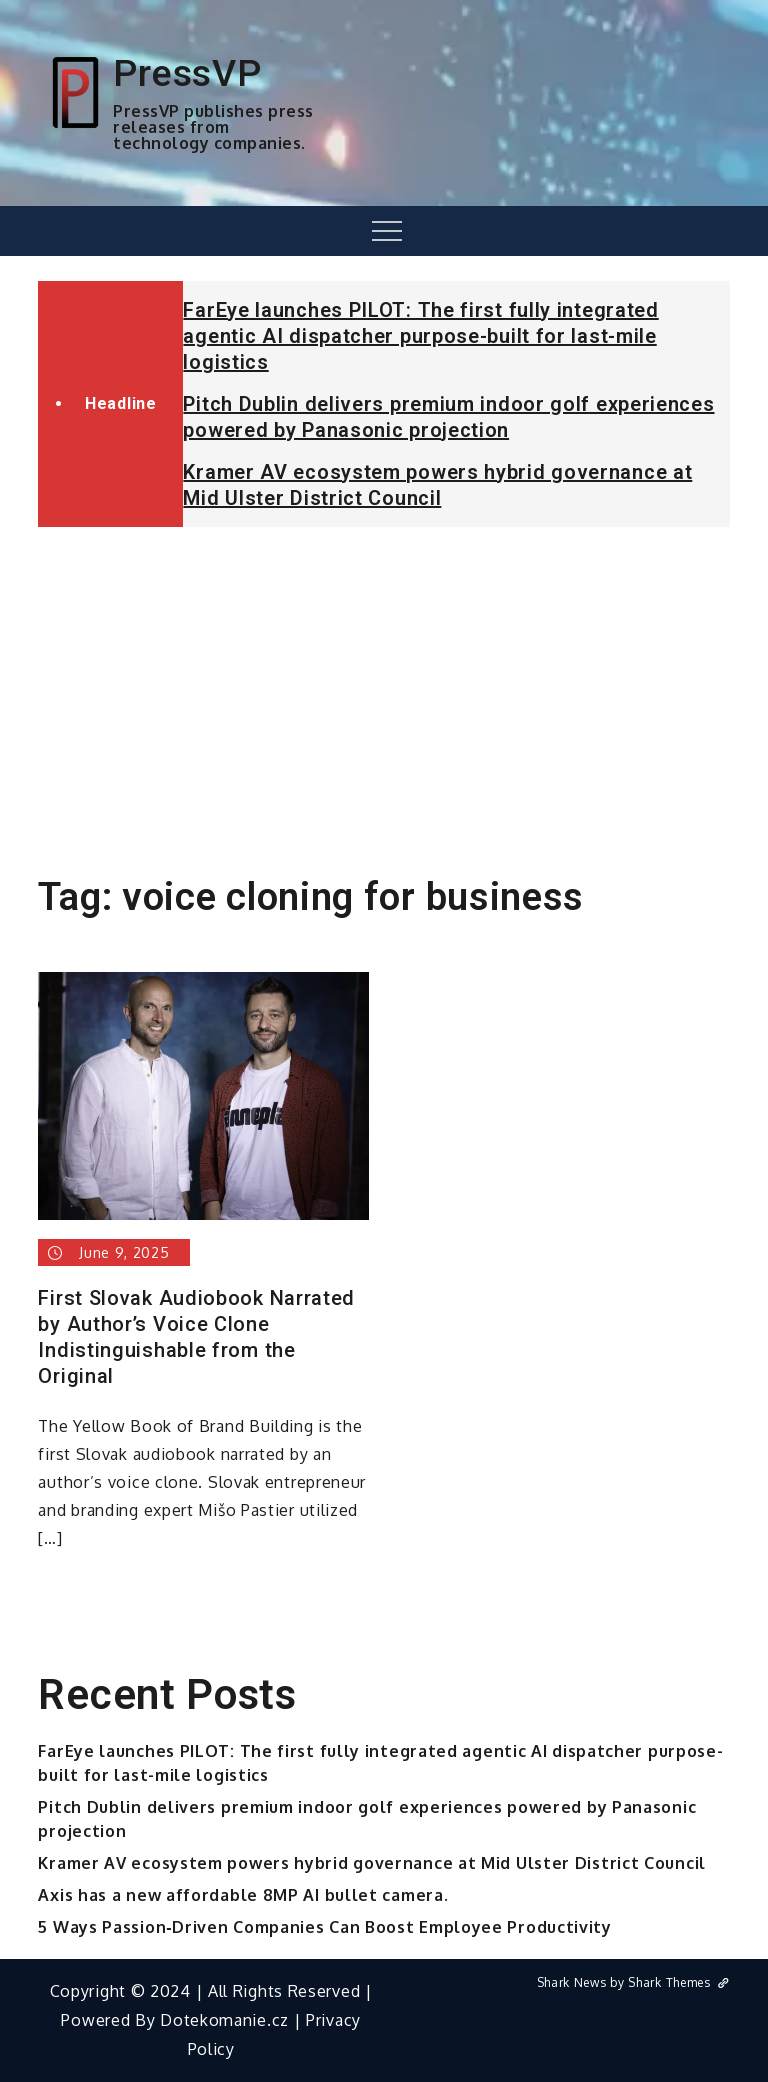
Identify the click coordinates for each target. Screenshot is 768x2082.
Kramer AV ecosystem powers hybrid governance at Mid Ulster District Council (372, 1863)
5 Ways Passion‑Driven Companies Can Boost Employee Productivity (324, 1927)
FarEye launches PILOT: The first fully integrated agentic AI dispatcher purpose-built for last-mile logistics (420, 336)
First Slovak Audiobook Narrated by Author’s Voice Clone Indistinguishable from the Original (196, 1337)
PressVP (187, 73)
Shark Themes (678, 1982)
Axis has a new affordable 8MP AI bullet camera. (243, 1895)
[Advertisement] (384, 692)
